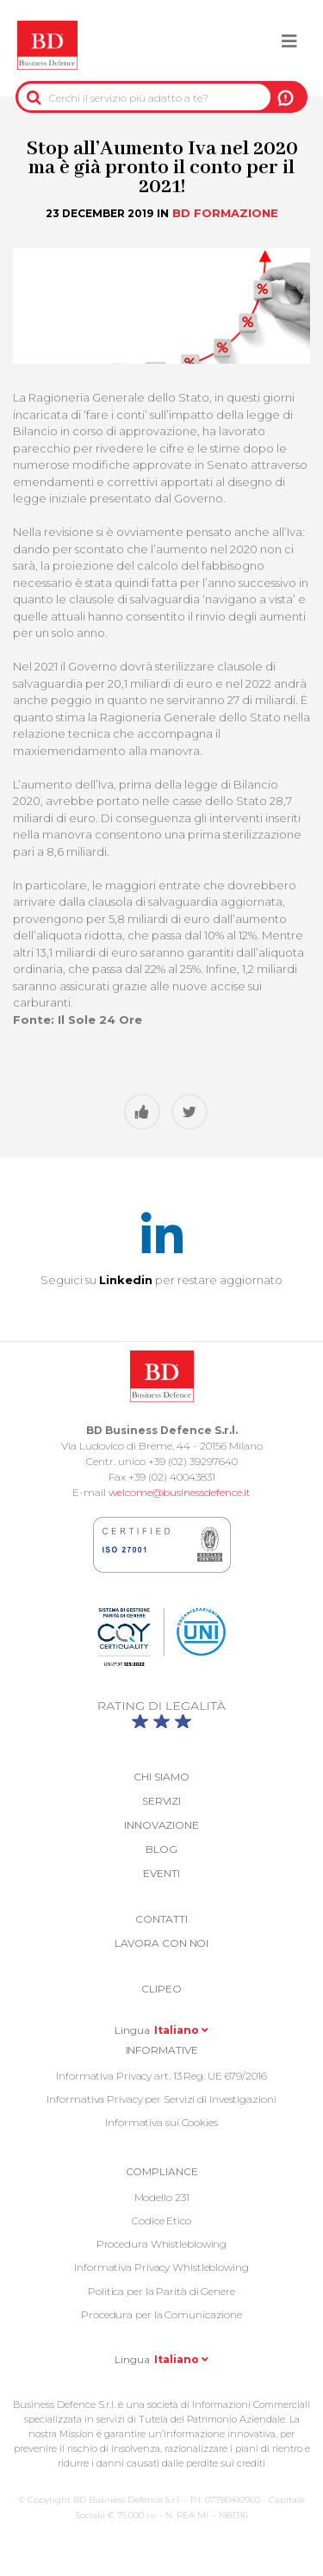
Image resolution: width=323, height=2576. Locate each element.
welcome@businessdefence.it (180, 1492)
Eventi (161, 1873)
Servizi (161, 1800)
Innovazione (161, 1824)
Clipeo (161, 1988)
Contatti (161, 1918)
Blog (161, 1849)
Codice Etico (161, 2220)
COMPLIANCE (162, 2171)
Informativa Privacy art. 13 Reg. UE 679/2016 (161, 2075)
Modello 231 (161, 2197)
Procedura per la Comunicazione (161, 2314)
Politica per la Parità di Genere (161, 2291)
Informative (162, 2049)
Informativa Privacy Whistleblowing (161, 2267)
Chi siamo (161, 1776)
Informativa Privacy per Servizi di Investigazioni (161, 2099)
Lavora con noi (162, 1943)
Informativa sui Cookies (161, 2122)
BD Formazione (225, 213)
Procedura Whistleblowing (161, 2243)
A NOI (285, 97)
